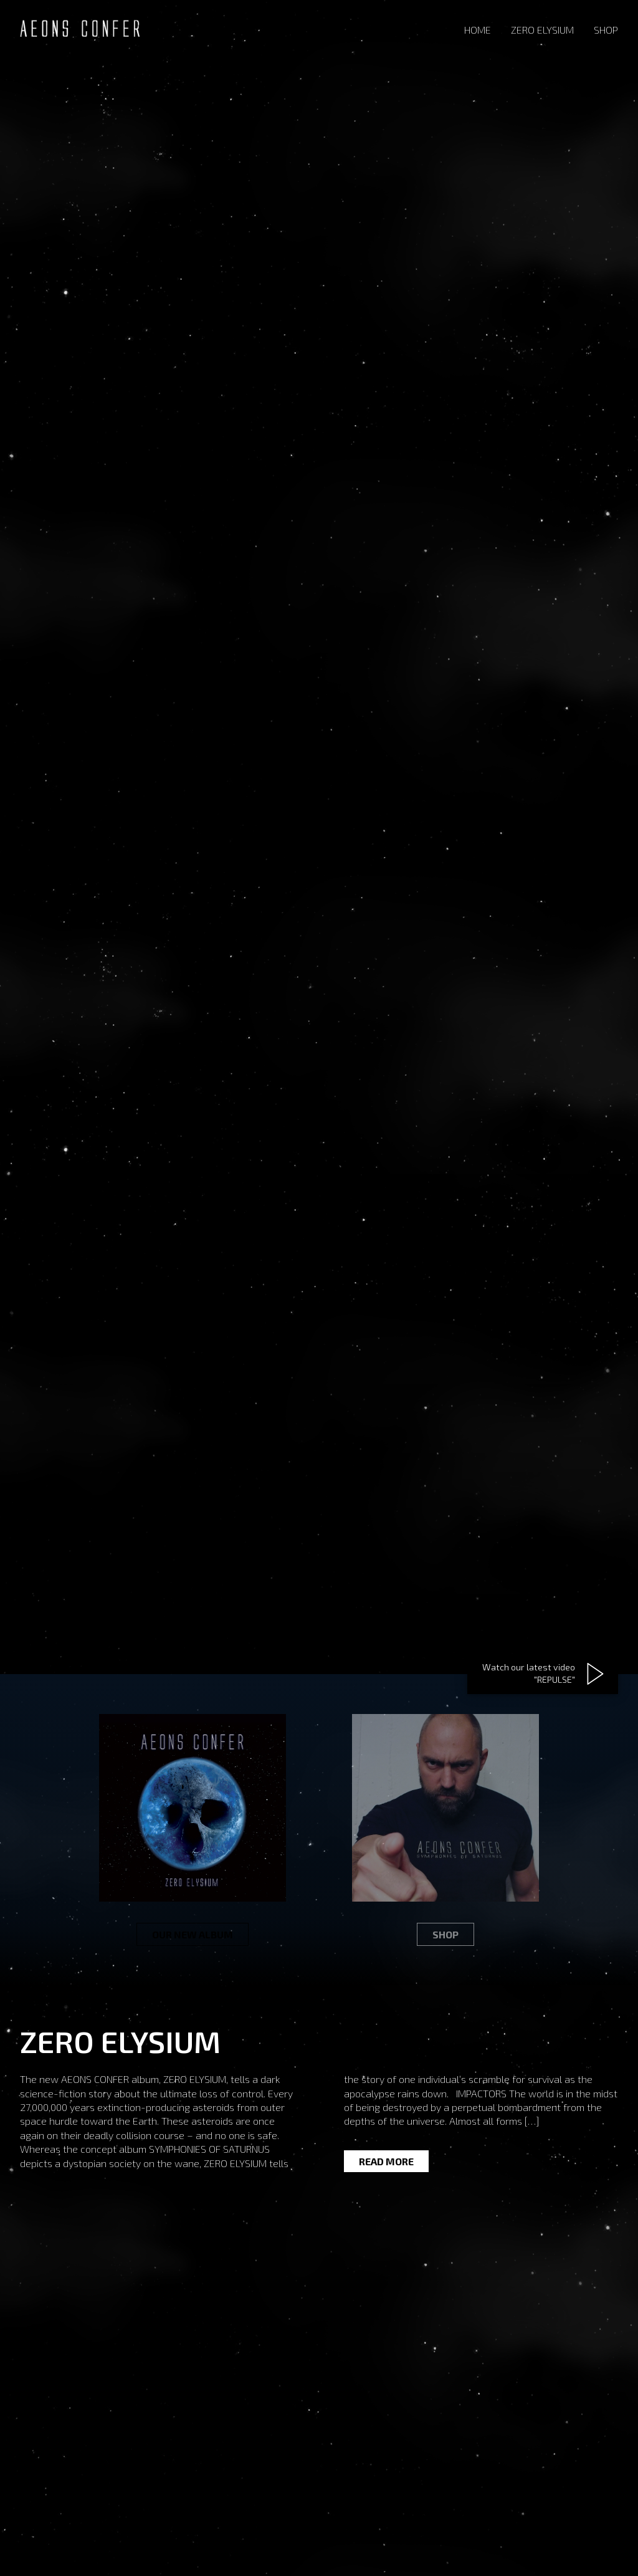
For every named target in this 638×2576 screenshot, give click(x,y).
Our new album (192, 1934)
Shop (606, 30)
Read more (386, 2161)
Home (477, 30)
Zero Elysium (542, 30)
